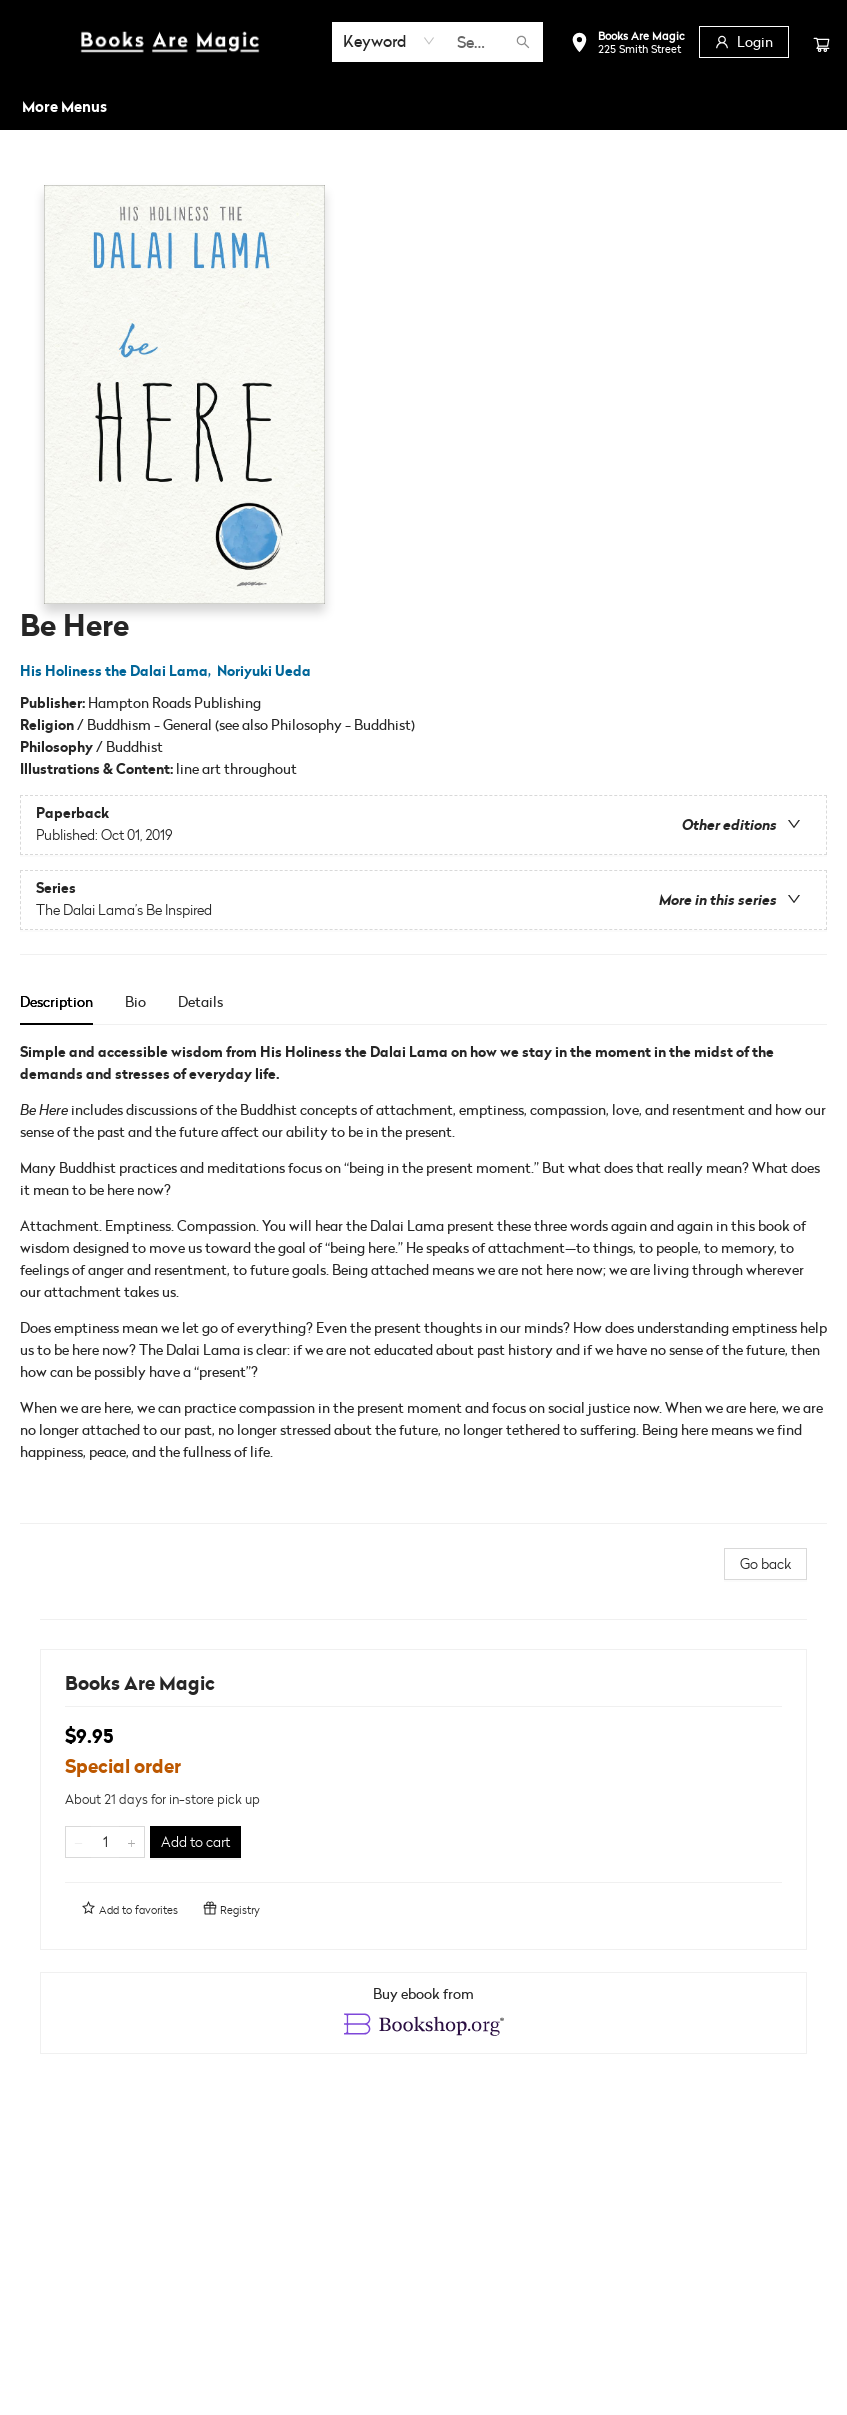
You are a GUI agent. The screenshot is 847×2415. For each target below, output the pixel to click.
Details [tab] (200, 1001)
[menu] (423, 107)
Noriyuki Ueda (267, 671)
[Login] (744, 42)
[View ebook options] (423, 2013)
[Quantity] (105, 1842)
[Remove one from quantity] (78, 1842)
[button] (627, 44)
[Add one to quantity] (131, 1842)
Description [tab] (56, 1001)
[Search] (523, 42)
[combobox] (389, 41)
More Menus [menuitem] (739, 106)
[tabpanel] (423, 1282)
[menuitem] (43, 107)
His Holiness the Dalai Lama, (118, 671)
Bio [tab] (135, 1001)
